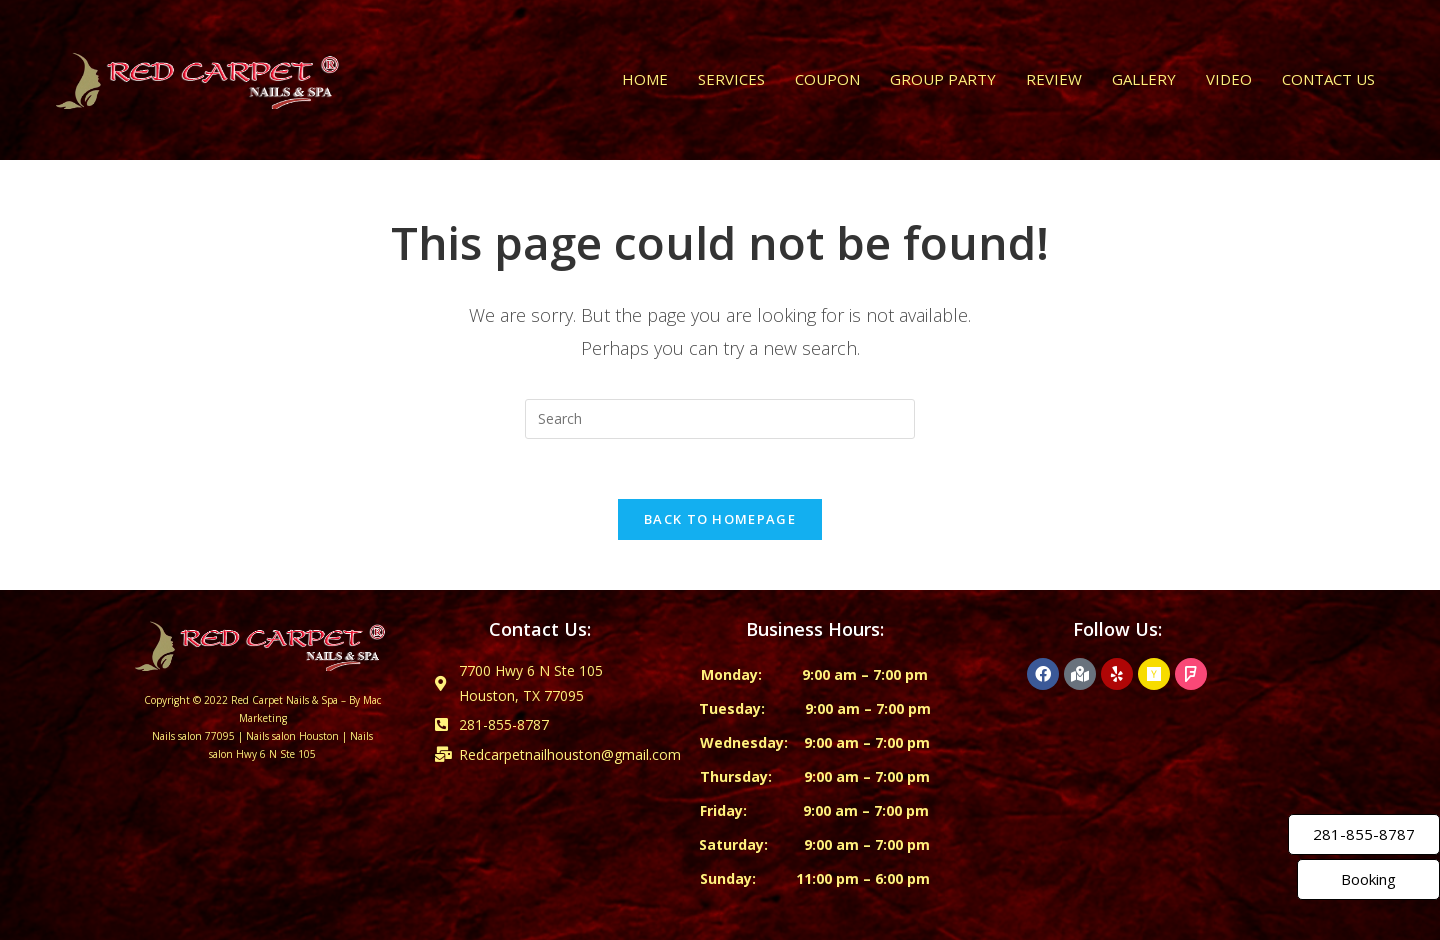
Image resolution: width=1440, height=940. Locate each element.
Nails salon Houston (292, 736)
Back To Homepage (720, 519)
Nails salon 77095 (193, 736)
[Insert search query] (720, 419)
